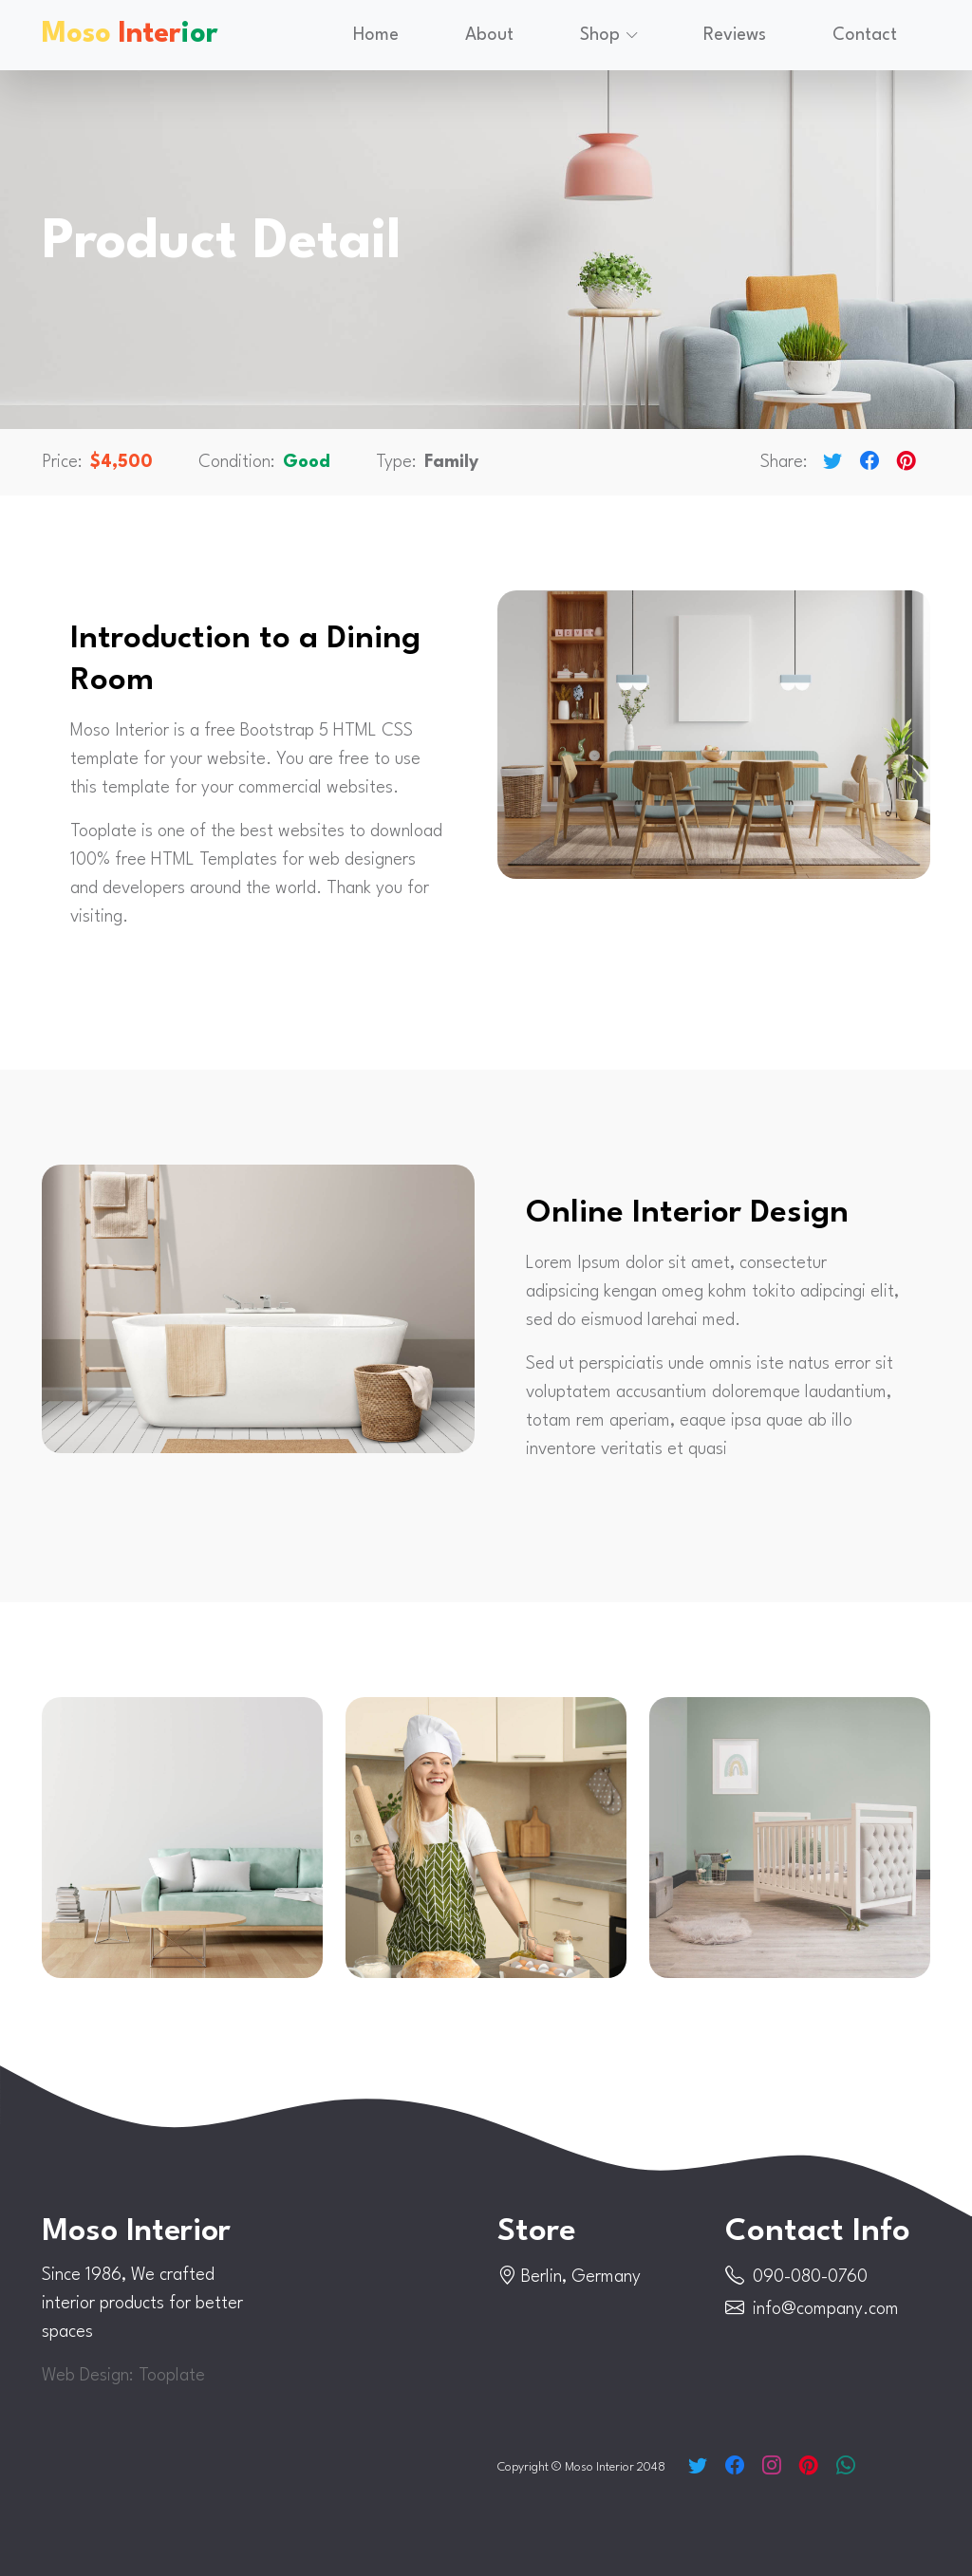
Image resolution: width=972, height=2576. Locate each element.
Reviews (734, 33)
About (489, 33)
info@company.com (826, 2309)
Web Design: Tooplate (123, 2375)
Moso (130, 33)
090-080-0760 (810, 2277)
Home (376, 33)
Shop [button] (600, 33)
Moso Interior (140, 2232)
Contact (864, 33)
